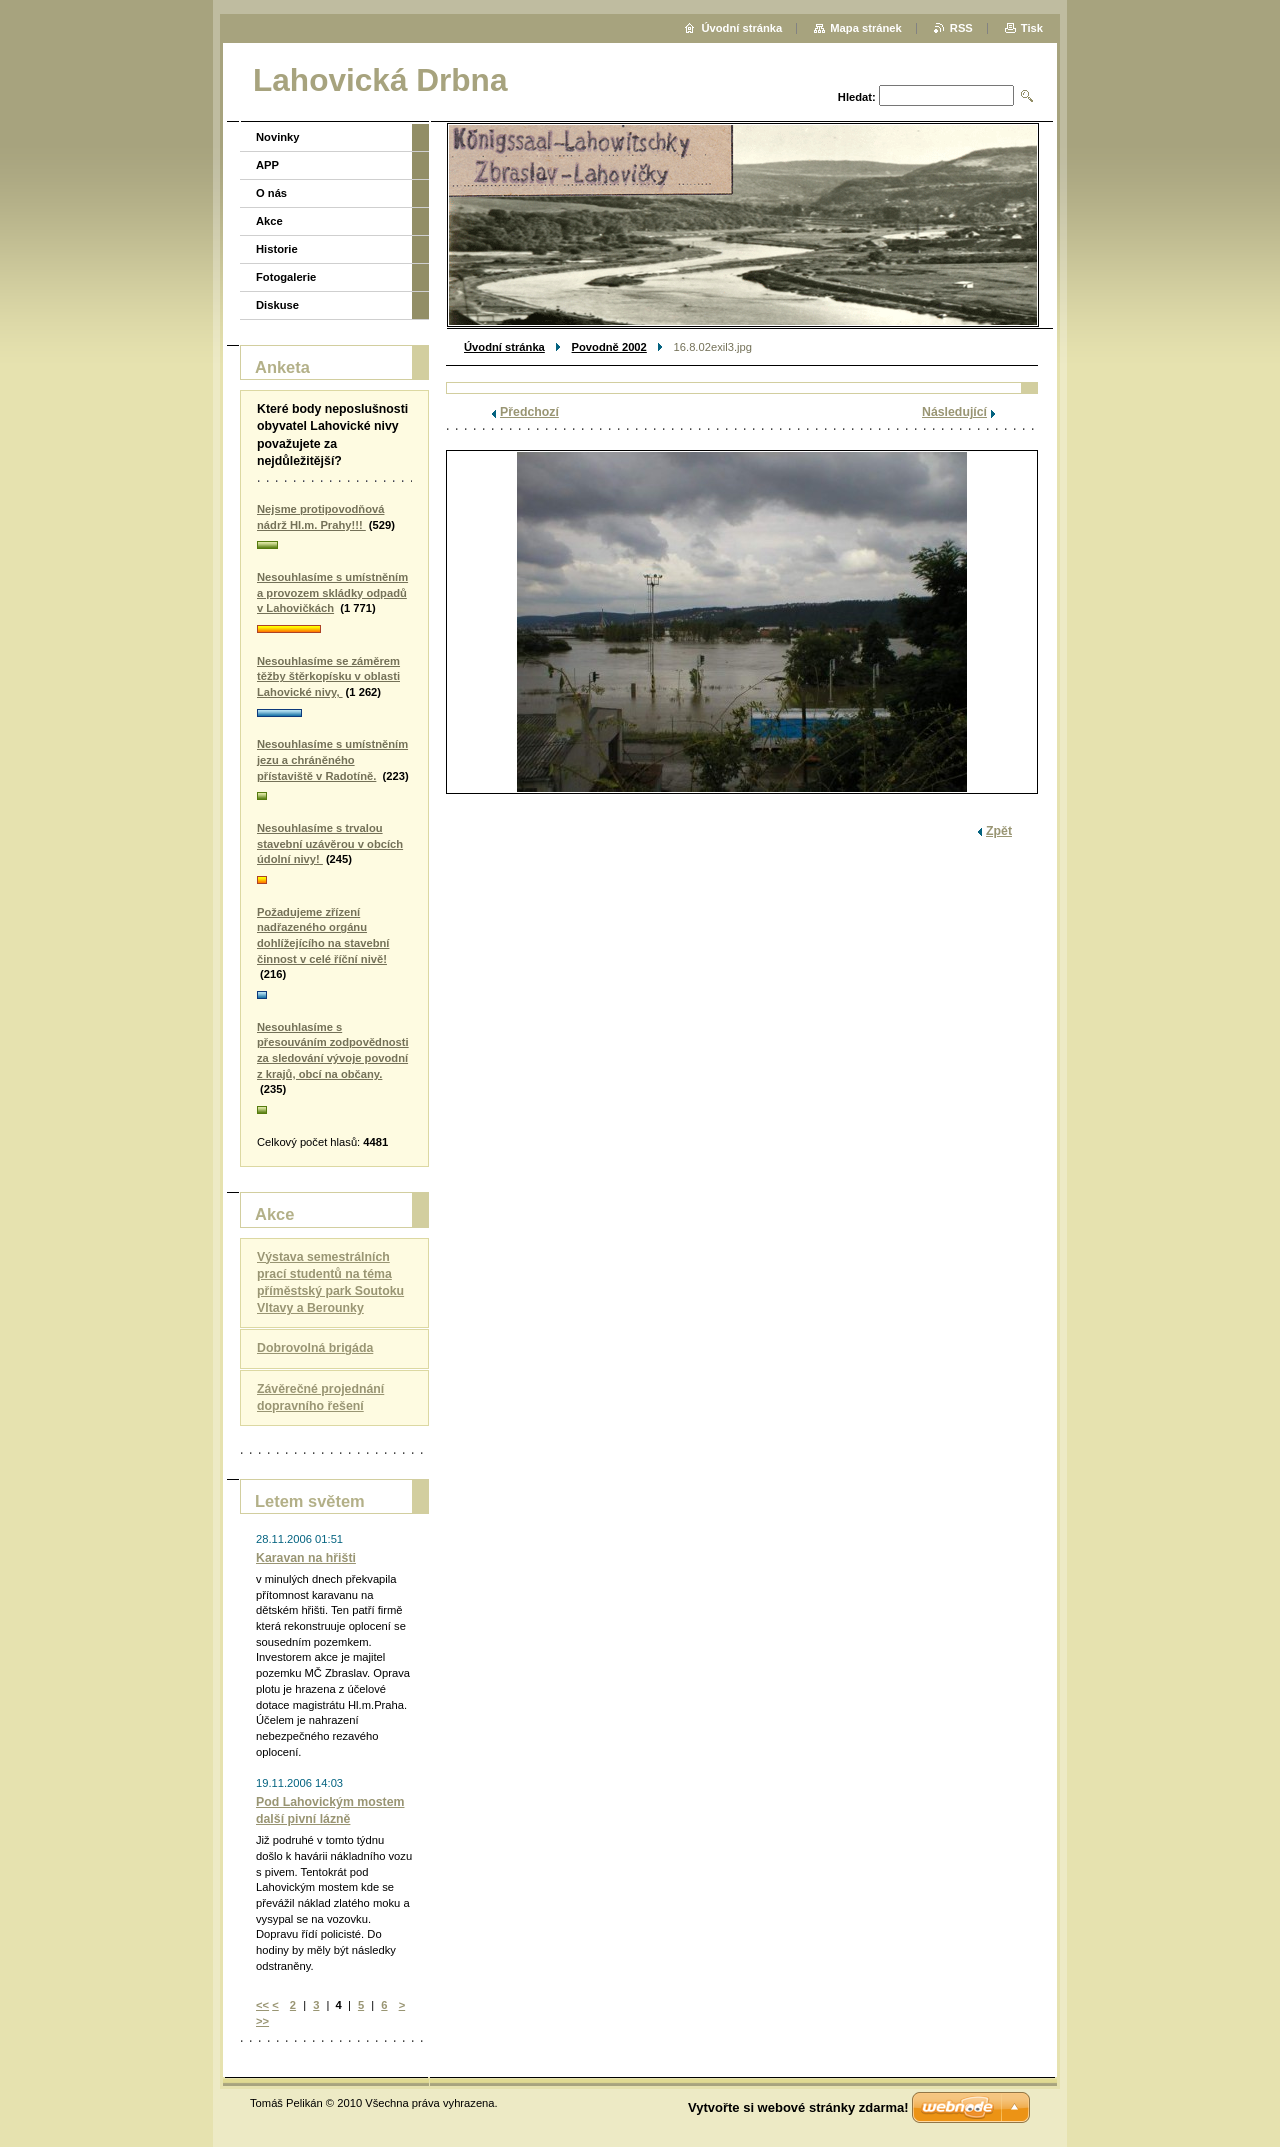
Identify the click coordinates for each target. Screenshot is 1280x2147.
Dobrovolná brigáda (315, 1348)
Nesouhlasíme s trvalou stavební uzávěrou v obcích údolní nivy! (330, 843)
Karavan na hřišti (306, 1558)
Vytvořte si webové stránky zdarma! (798, 2107)
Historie (277, 249)
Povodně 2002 (609, 347)
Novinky (278, 137)
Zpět (999, 831)
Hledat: (857, 97)
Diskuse (277, 305)
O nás (271, 193)
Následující (954, 412)
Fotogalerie (286, 277)
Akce (269, 221)
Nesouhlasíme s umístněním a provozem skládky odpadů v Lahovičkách (332, 592)
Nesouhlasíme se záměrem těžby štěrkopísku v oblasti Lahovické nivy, (328, 676)
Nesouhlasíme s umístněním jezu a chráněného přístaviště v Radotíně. (332, 759)
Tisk (1032, 28)
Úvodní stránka (504, 347)
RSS (961, 28)
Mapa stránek (866, 28)
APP (267, 165)
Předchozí (529, 412)
